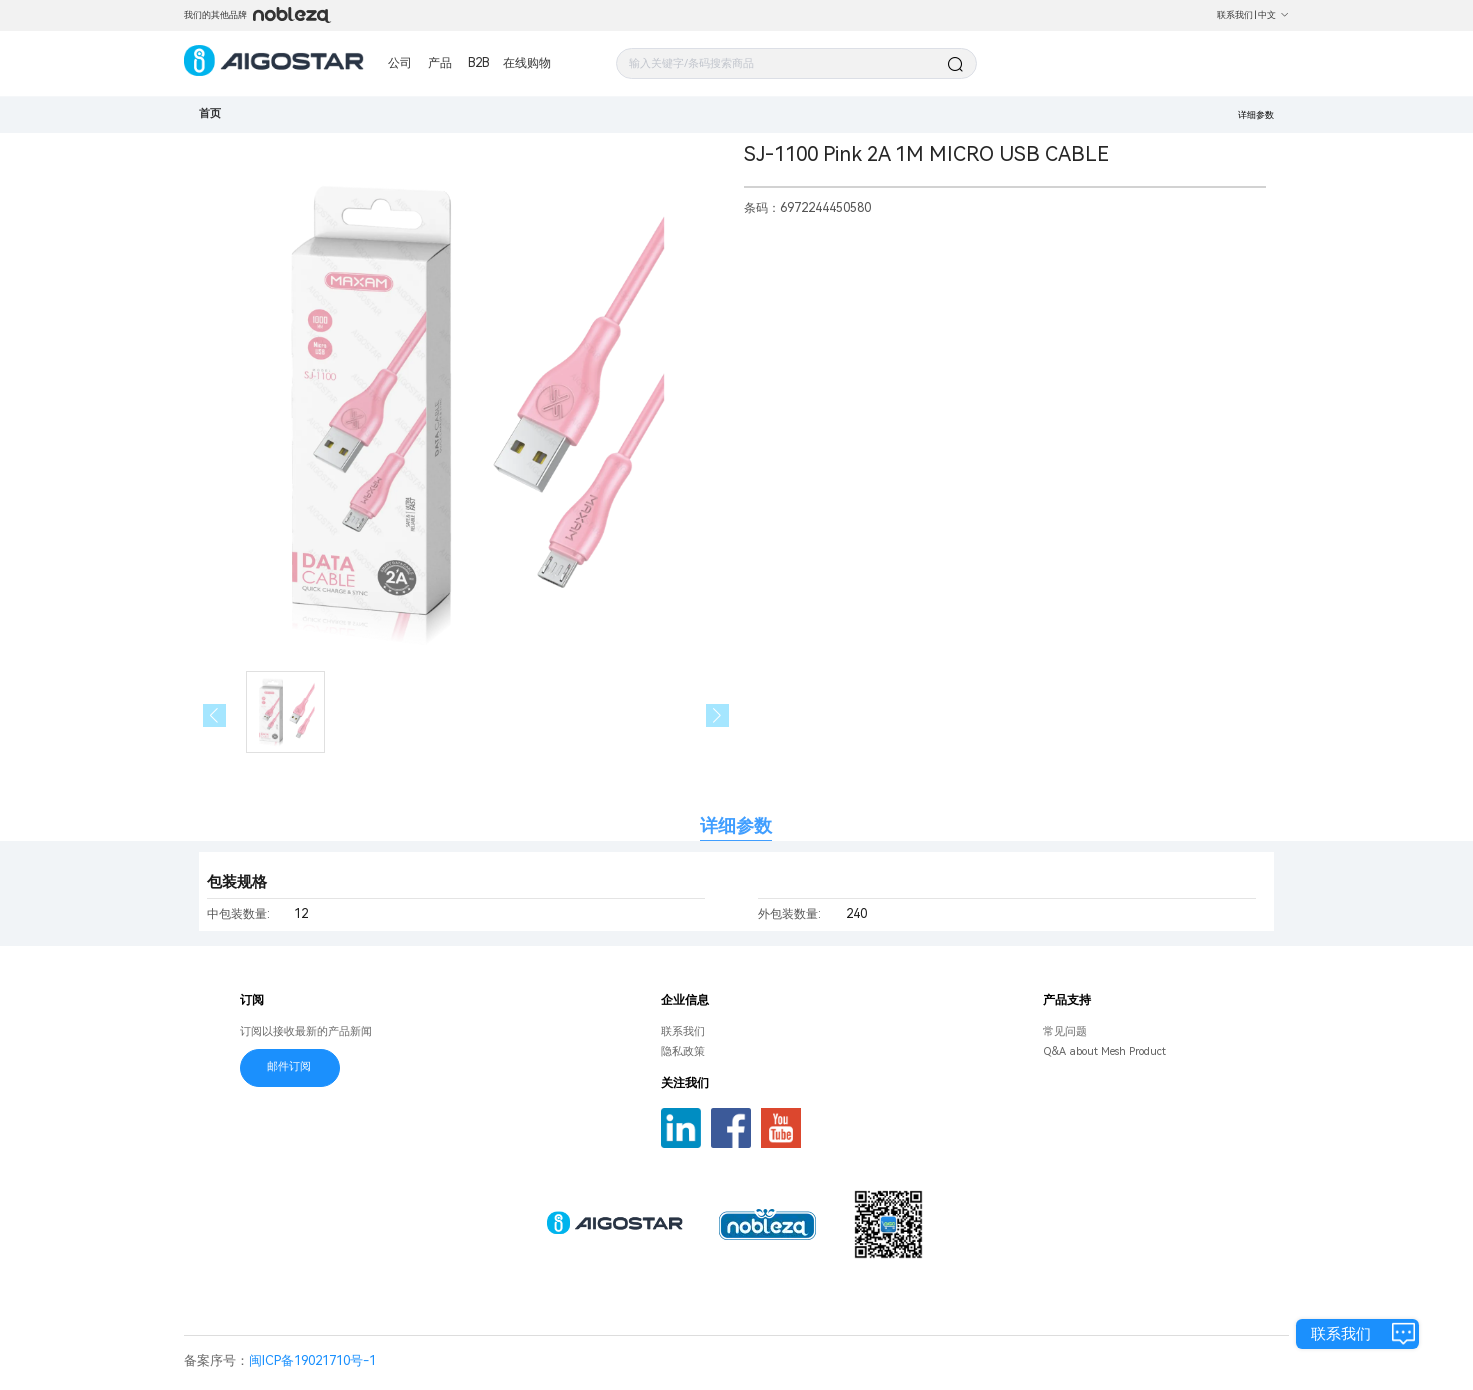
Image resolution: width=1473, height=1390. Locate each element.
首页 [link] (210, 113)
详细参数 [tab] (736, 825)
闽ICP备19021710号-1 (312, 1360)
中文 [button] (1273, 14)
